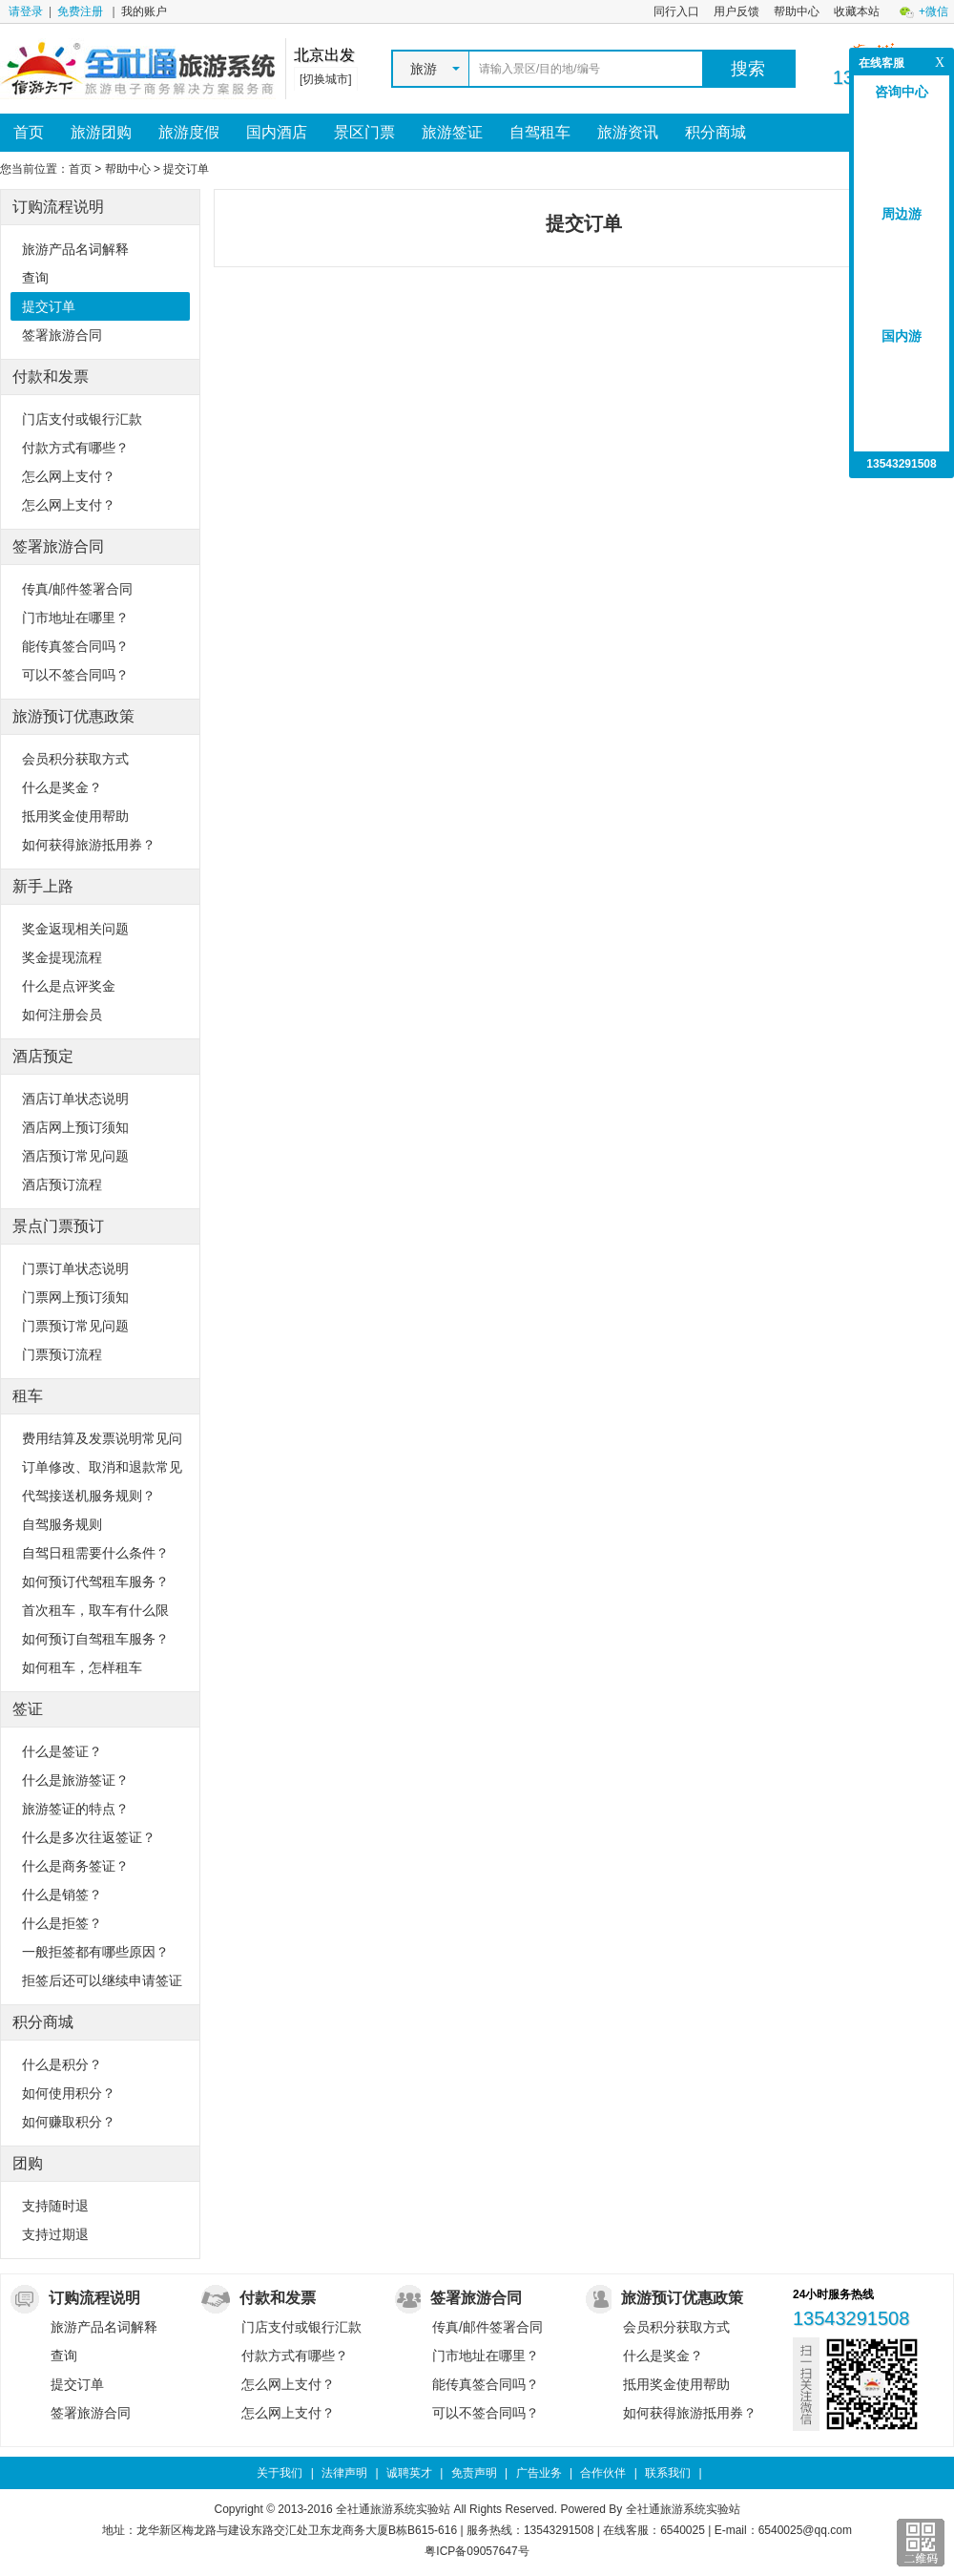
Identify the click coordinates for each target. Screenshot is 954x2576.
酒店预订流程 (62, 1184)
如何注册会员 (62, 1014)
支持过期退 (55, 2234)
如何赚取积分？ (68, 2121)
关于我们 (279, 2473)
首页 (28, 132)
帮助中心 (796, 11)
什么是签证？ (62, 1751)
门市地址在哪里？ (75, 617)
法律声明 (344, 2473)
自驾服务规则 (62, 1524)
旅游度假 (188, 132)
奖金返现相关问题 (75, 928)
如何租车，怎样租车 (82, 1667)
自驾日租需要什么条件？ (95, 1552)
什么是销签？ (62, 1894)
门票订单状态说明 (75, 1268)
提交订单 (48, 306)
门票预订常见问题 (75, 1325)
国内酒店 (276, 132)
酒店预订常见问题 (75, 1155)
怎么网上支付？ (68, 476)
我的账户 (144, 11)
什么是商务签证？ (75, 1866)
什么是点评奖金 (68, 986)
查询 (35, 277)
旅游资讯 (627, 132)
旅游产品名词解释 (75, 249)
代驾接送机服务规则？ (89, 1495)
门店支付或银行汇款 (82, 419)
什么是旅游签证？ (75, 1780)
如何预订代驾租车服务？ (95, 1581)
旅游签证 (452, 132)
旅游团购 (101, 132)
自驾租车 (539, 132)
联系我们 (668, 2473)
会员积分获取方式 (75, 758)
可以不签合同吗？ (75, 674)
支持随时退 (55, 2205)
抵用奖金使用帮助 (75, 816)
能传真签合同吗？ (75, 646)
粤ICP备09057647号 (477, 2551)
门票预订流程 (62, 1354)
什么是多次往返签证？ (89, 1837)
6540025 (682, 2530)
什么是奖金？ (62, 787)
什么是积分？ (62, 2064)
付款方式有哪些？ (75, 447)
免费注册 (80, 11)
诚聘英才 (409, 2473)
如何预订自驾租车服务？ (95, 1638)
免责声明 (474, 2473)
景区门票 (364, 132)
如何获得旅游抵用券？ (89, 844)
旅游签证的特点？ (75, 1808)
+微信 (933, 11)
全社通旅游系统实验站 (683, 2509)
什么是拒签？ (62, 1923)
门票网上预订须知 (75, 1297)
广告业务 (539, 2473)
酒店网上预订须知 (75, 1127)
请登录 (26, 11)
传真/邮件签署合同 (77, 589)
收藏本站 (857, 11)
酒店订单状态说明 (75, 1098)
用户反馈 (736, 11)
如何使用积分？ (68, 2093)
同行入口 (676, 11)
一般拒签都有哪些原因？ (95, 1951)
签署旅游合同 (62, 335)
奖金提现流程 (62, 957)
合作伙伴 (603, 2473)
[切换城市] (326, 79)
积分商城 (715, 132)
